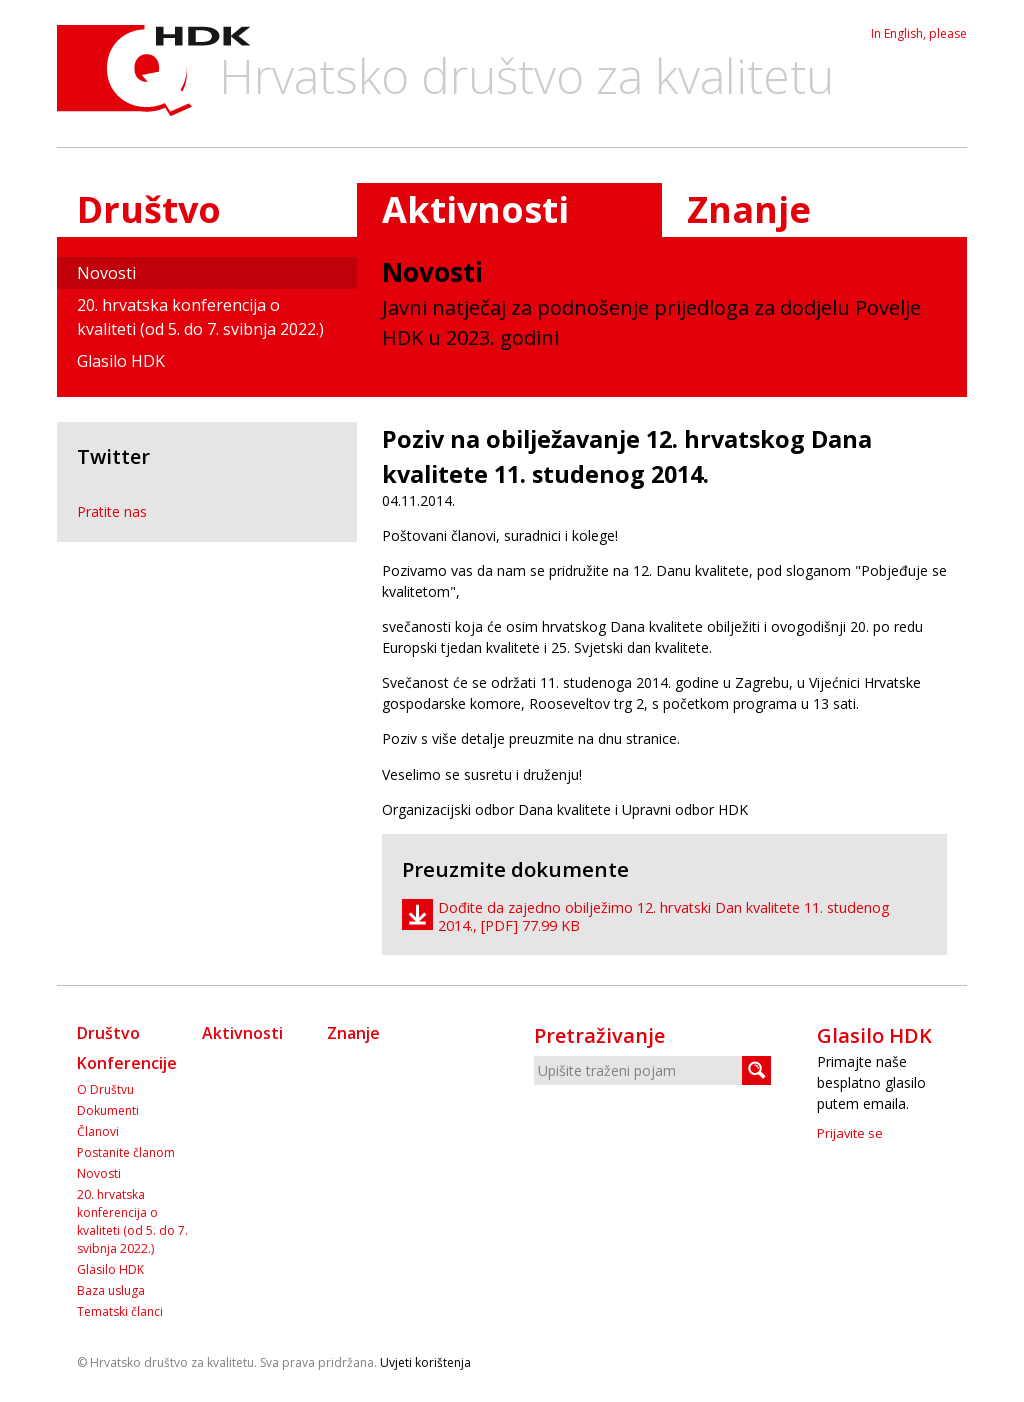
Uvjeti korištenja (425, 1362)
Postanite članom (126, 1152)
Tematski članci (120, 1311)
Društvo (149, 209)
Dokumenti (108, 1110)
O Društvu (105, 1089)
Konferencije (127, 1063)
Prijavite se (850, 1133)
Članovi (98, 1131)
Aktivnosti (242, 1033)
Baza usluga (111, 1290)
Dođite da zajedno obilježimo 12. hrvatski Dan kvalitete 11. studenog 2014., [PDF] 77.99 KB (664, 917)
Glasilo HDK (121, 361)
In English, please (919, 33)
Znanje (749, 209)
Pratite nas (112, 511)
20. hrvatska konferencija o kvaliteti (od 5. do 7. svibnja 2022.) (200, 317)
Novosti (106, 273)
